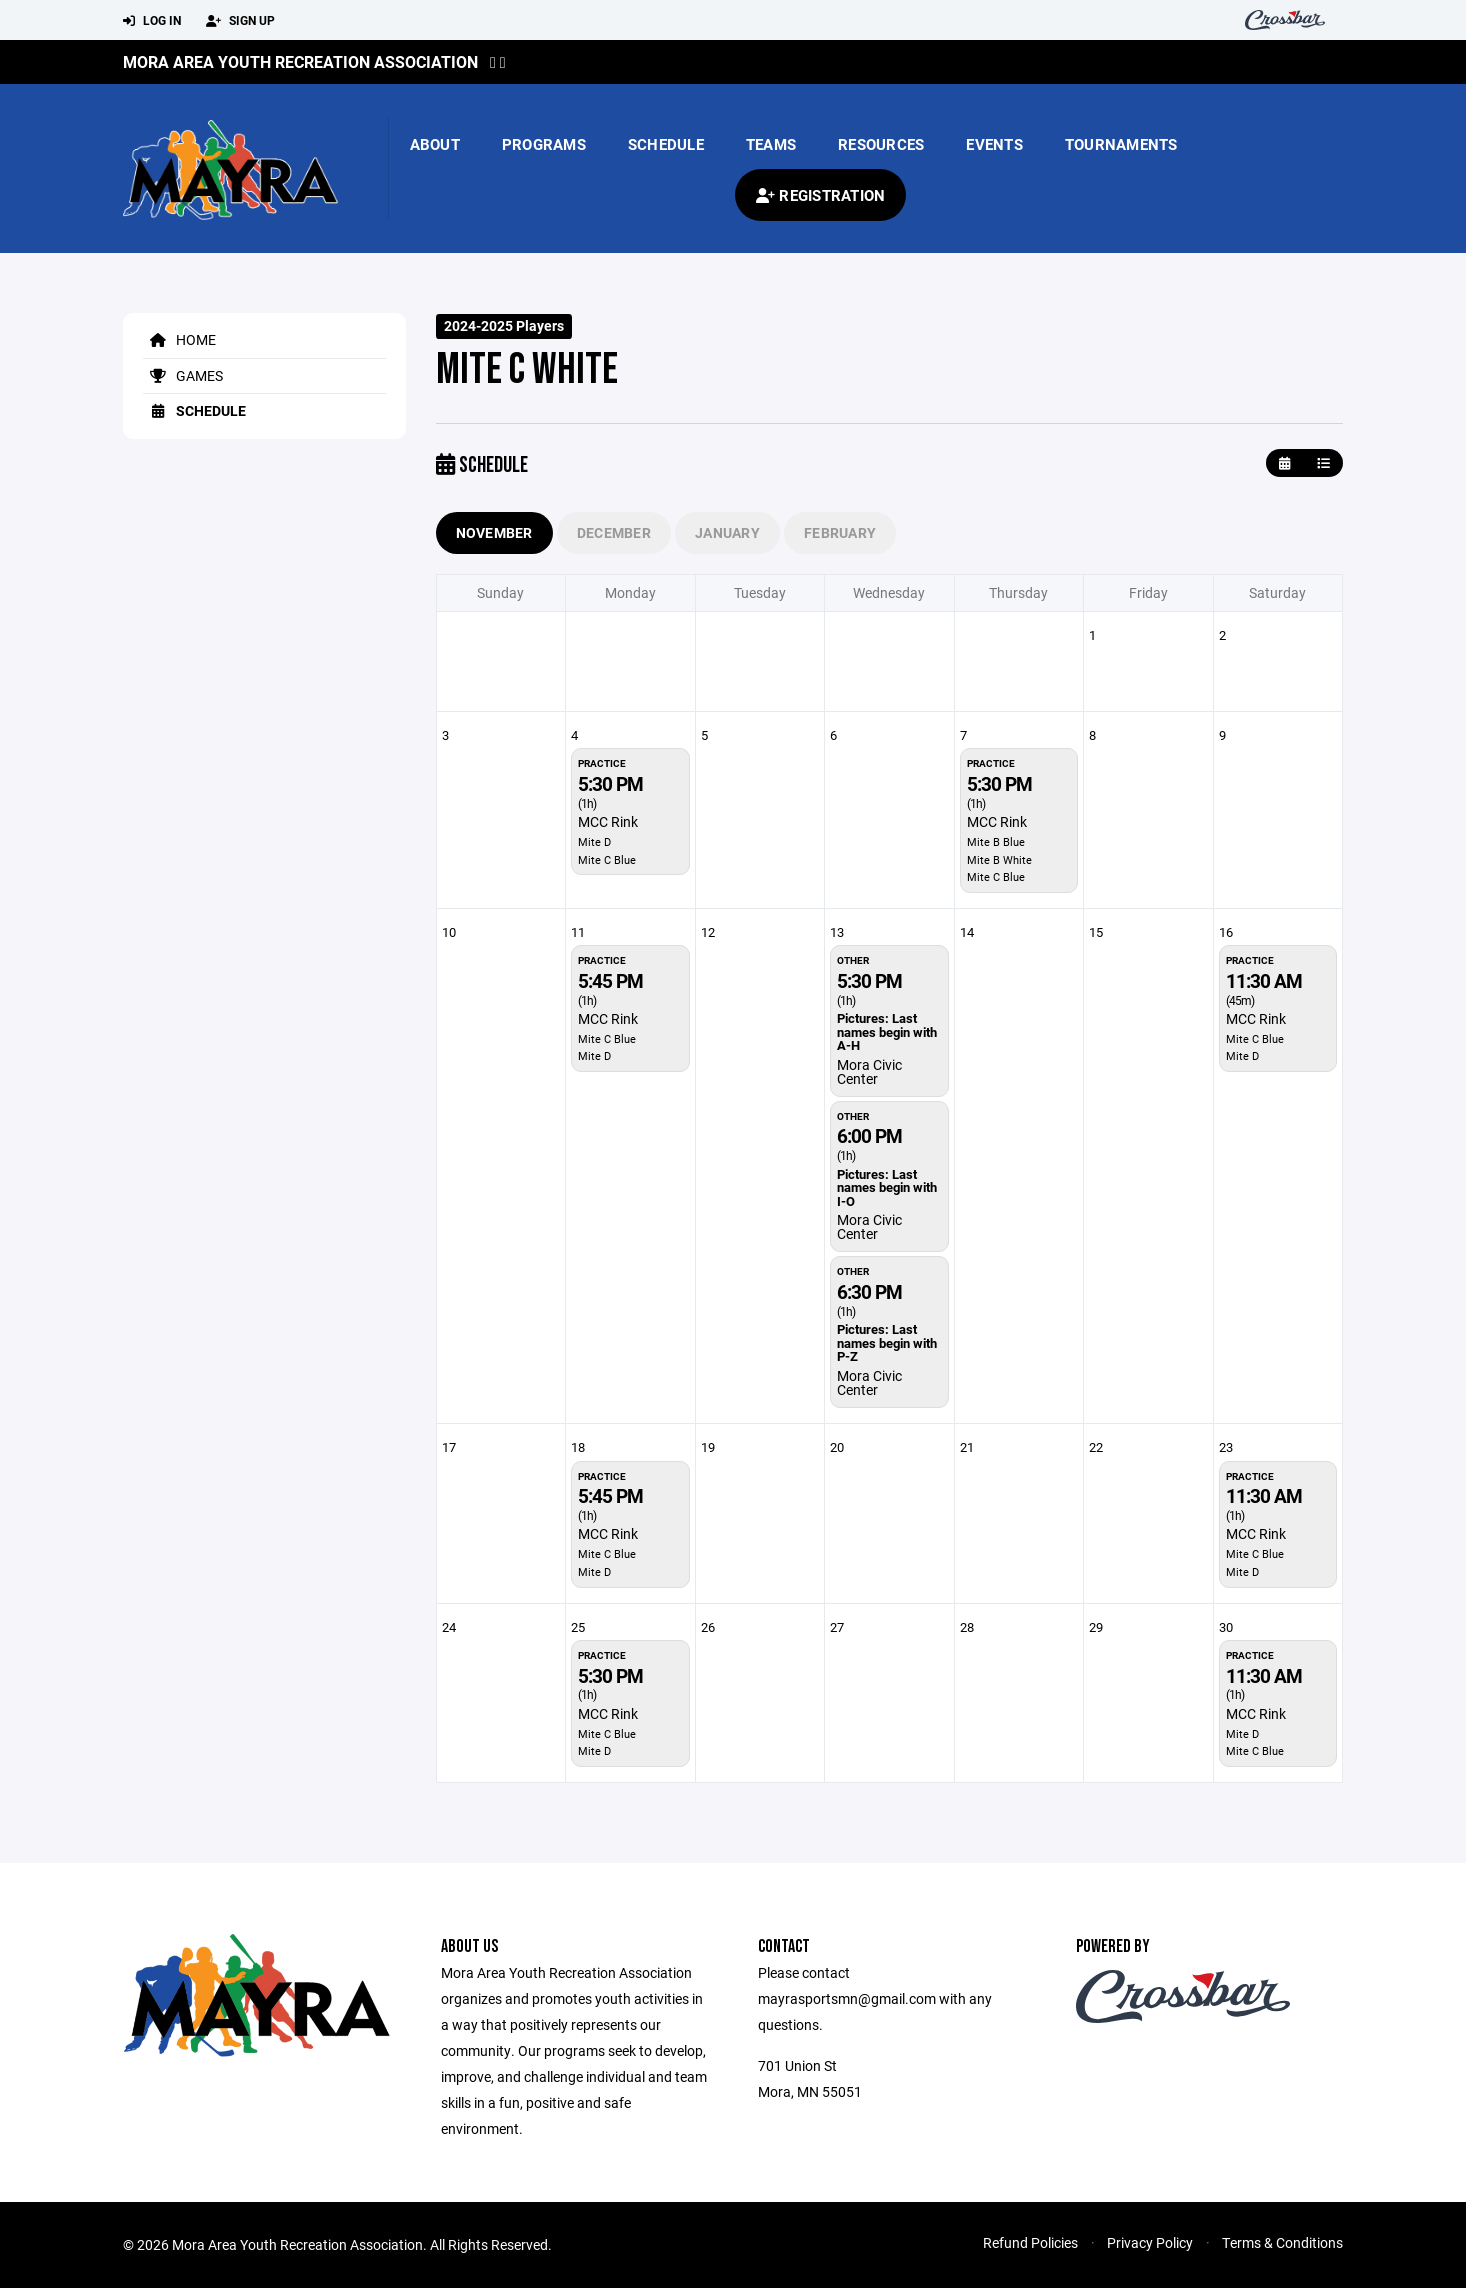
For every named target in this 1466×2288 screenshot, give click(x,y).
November (494, 532)
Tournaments (1121, 144)
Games (183, 375)
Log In (152, 21)
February (840, 532)
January (727, 532)
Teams (771, 144)
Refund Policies (1030, 2242)
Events (994, 144)
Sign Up (240, 21)
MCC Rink (608, 821)
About (435, 144)
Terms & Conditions (1282, 2242)
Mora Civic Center (869, 1071)
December (614, 532)
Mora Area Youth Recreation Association (300, 61)
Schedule (666, 144)
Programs (544, 144)
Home (179, 339)
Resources (881, 144)
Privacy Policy (1150, 2242)
